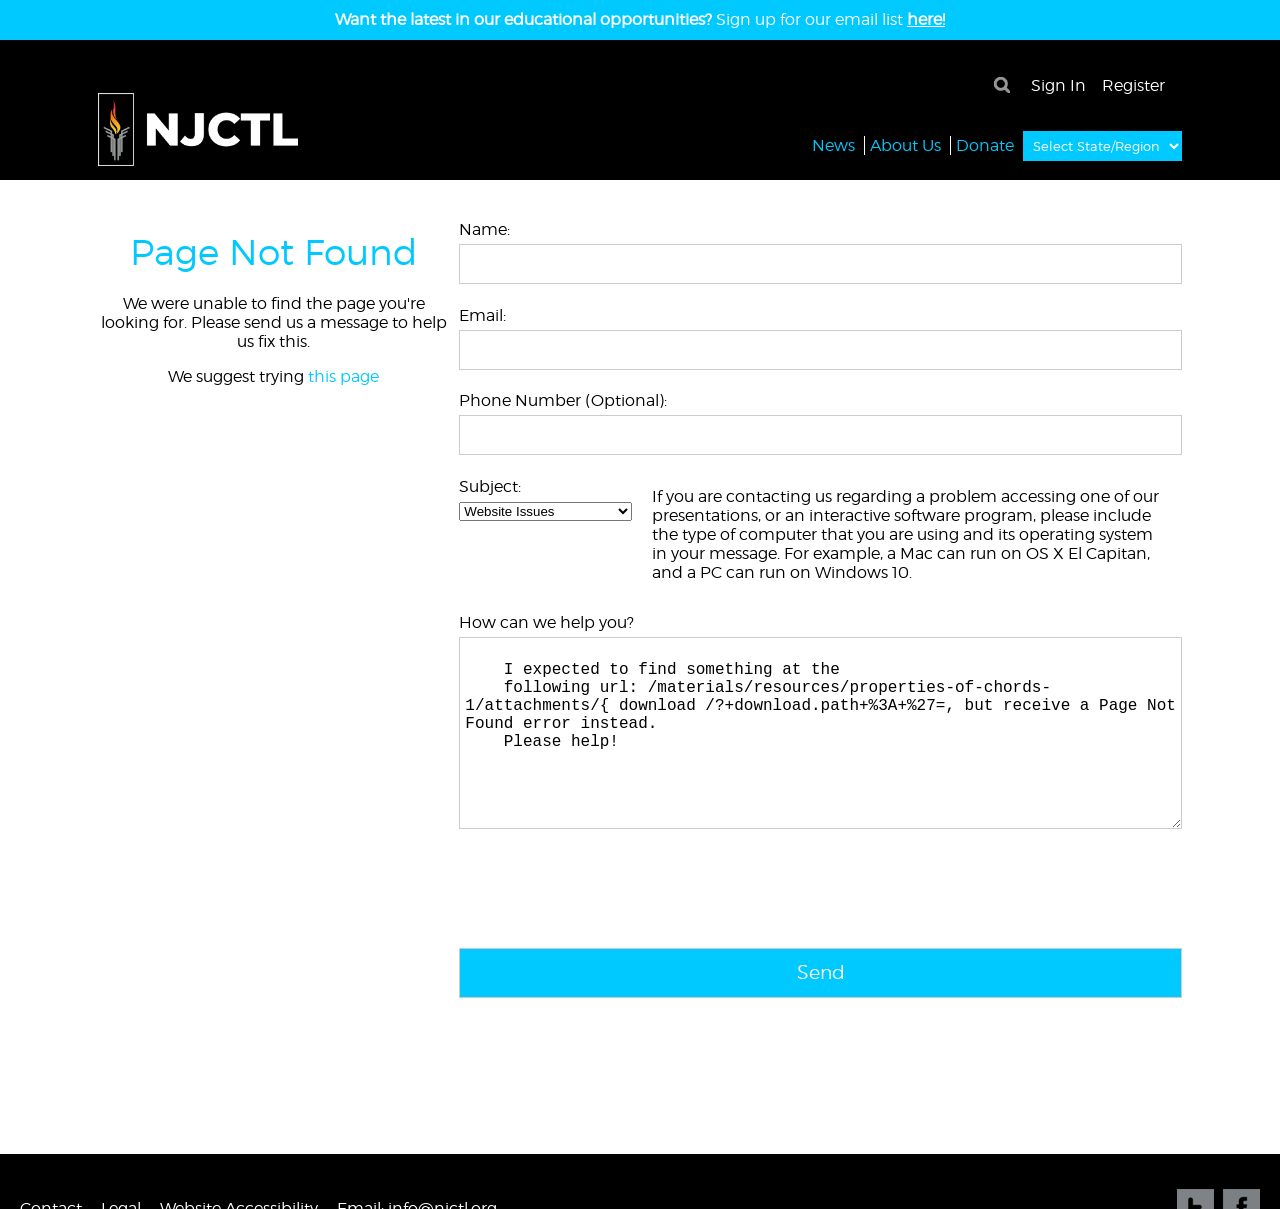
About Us (905, 144)
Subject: (490, 486)
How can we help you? (546, 622)
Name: (484, 229)
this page (343, 376)
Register (1133, 85)
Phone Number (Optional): (563, 400)
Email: (482, 315)
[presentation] (611, 934)
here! (926, 19)
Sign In (1058, 85)
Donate (985, 144)
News (833, 144)
